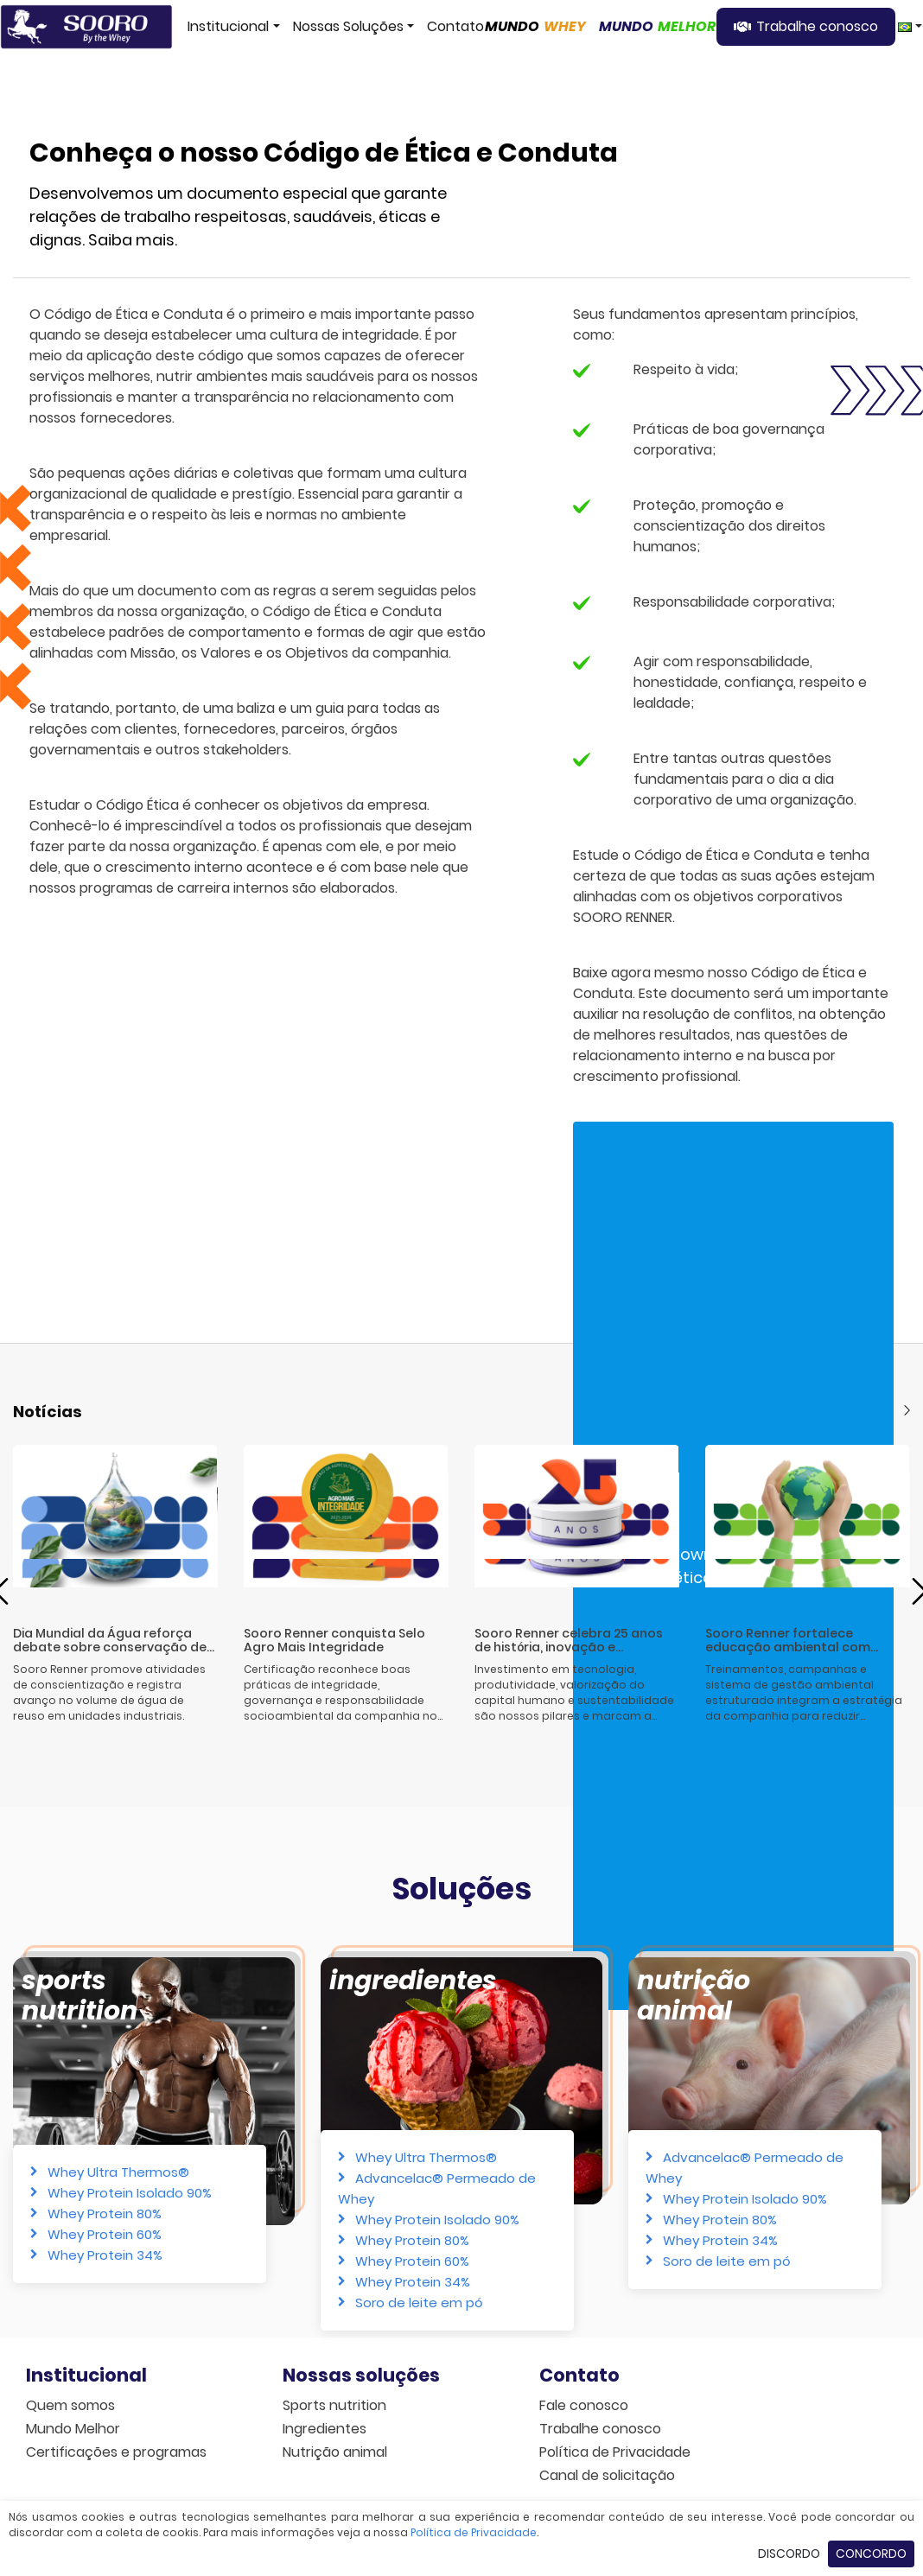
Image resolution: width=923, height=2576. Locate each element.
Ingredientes (413, 1980)
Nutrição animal (693, 1995)
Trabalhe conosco (817, 26)
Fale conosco (583, 2405)
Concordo (871, 2553)
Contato (455, 26)
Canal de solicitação (607, 2475)
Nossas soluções (361, 2375)
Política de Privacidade (615, 2452)
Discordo (789, 2553)
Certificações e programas (116, 2452)
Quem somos (70, 2405)
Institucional (228, 26)
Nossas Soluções (348, 26)
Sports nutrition (334, 2405)
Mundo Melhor (73, 2429)
